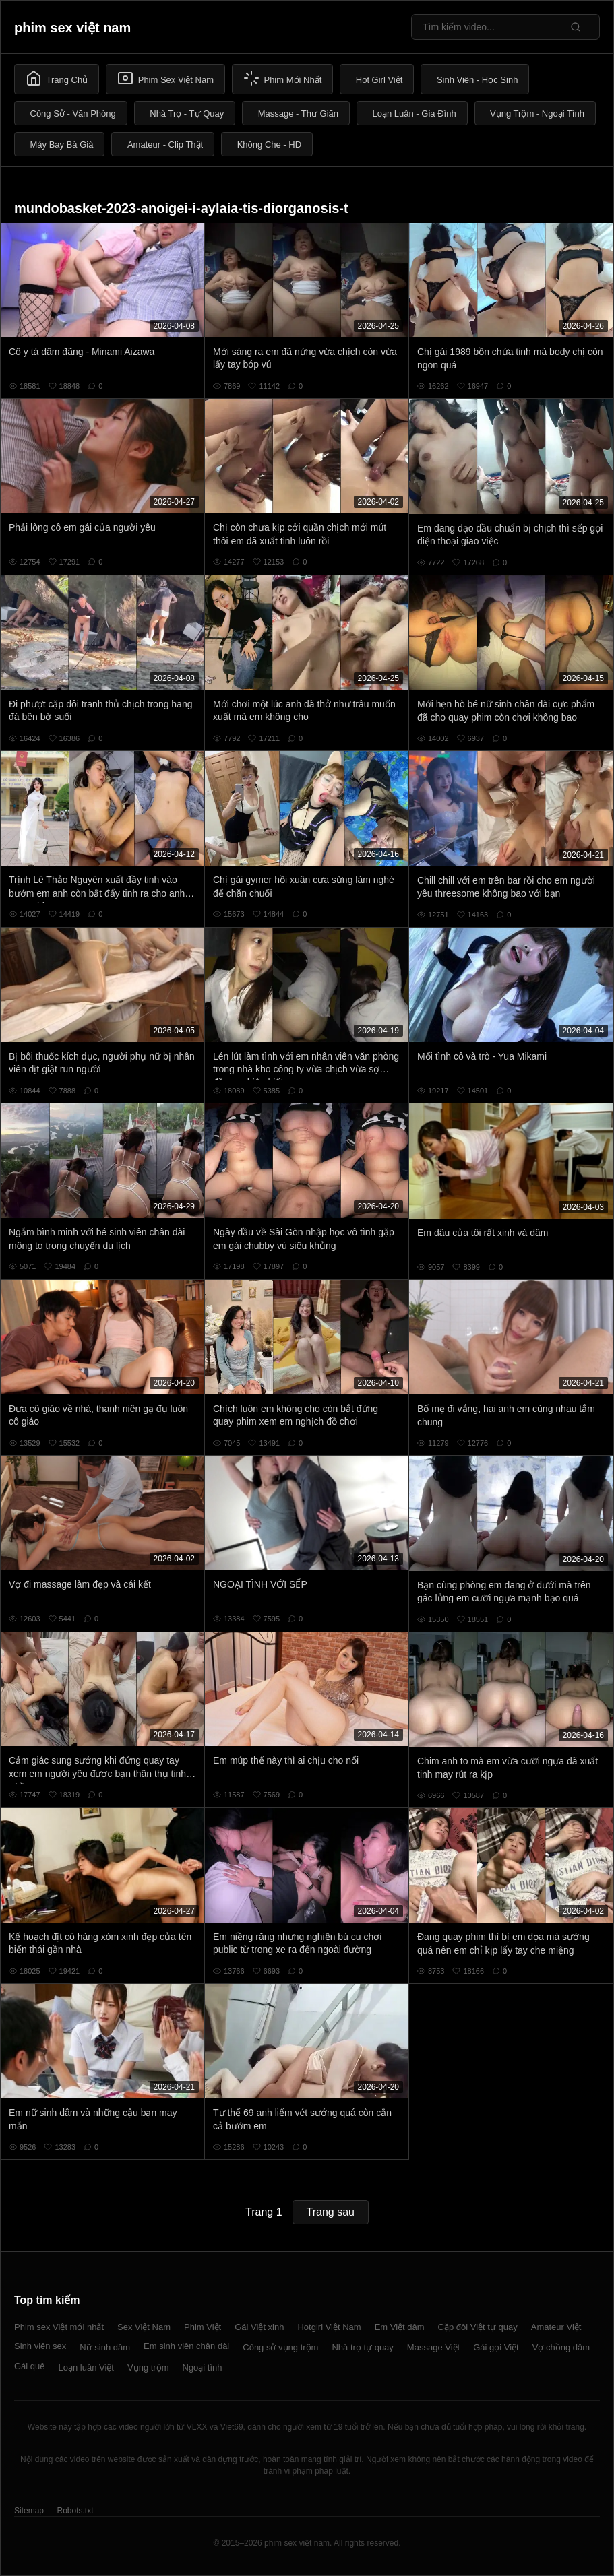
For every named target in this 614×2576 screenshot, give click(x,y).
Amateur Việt (556, 2327)
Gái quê (29, 2366)
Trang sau (331, 2212)
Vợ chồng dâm (561, 2347)
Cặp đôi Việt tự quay (478, 2327)
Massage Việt (433, 2347)
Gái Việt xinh (259, 2327)
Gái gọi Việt (496, 2347)
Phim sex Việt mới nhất (59, 2327)
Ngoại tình (202, 2367)
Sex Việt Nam (144, 2327)
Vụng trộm (148, 2367)
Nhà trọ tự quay (362, 2347)
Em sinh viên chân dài (186, 2346)
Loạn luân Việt (86, 2367)
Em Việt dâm (400, 2327)
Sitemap (29, 2510)
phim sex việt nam (72, 27)
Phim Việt (202, 2327)
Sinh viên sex (40, 2346)
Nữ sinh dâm (105, 2347)
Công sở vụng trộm (280, 2347)
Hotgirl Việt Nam (329, 2327)
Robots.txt (75, 2510)
